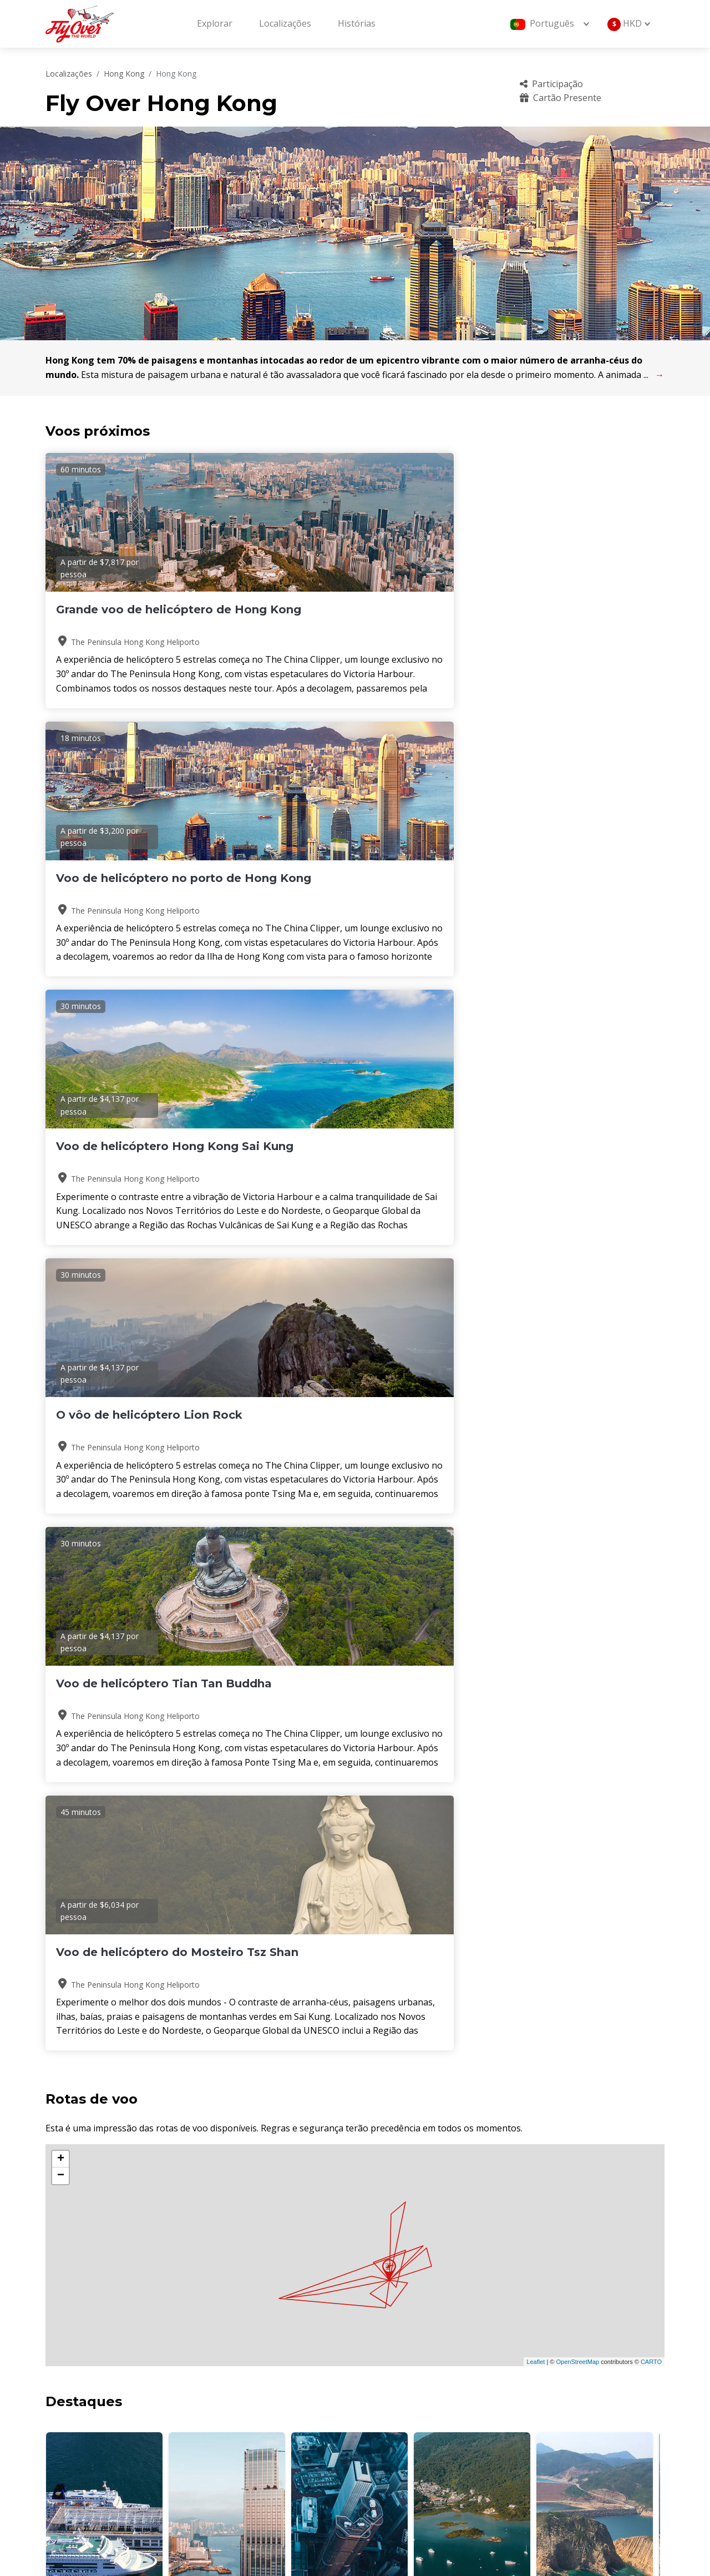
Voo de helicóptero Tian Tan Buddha (350, 885)
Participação (551, 84)
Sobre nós (392, 2385)
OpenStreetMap (577, 1287)
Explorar (214, 23)
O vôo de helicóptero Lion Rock (132, 885)
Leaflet (535, 1287)
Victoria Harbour (104, 1535)
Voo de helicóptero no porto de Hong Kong (350, 617)
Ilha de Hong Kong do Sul (349, 1535)
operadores (395, 2422)
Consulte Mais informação (122, 2202)
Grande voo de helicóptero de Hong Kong (143, 617)
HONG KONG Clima (355, 1638)
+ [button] (60, 1085)
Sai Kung (472, 1535)
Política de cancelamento (566, 2422)
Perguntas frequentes (561, 2385)
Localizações (285, 23)
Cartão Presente (560, 98)
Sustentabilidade (550, 2440)
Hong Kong (124, 73)
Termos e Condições (413, 2440)
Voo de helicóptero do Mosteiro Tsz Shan (543, 885)
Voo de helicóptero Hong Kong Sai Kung (552, 617)
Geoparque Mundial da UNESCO (594, 1535)
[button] (350, 1571)
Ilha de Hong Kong (227, 1535)
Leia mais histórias (626, 1955)
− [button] (60, 1101)
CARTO (651, 1287)
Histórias (357, 23)
